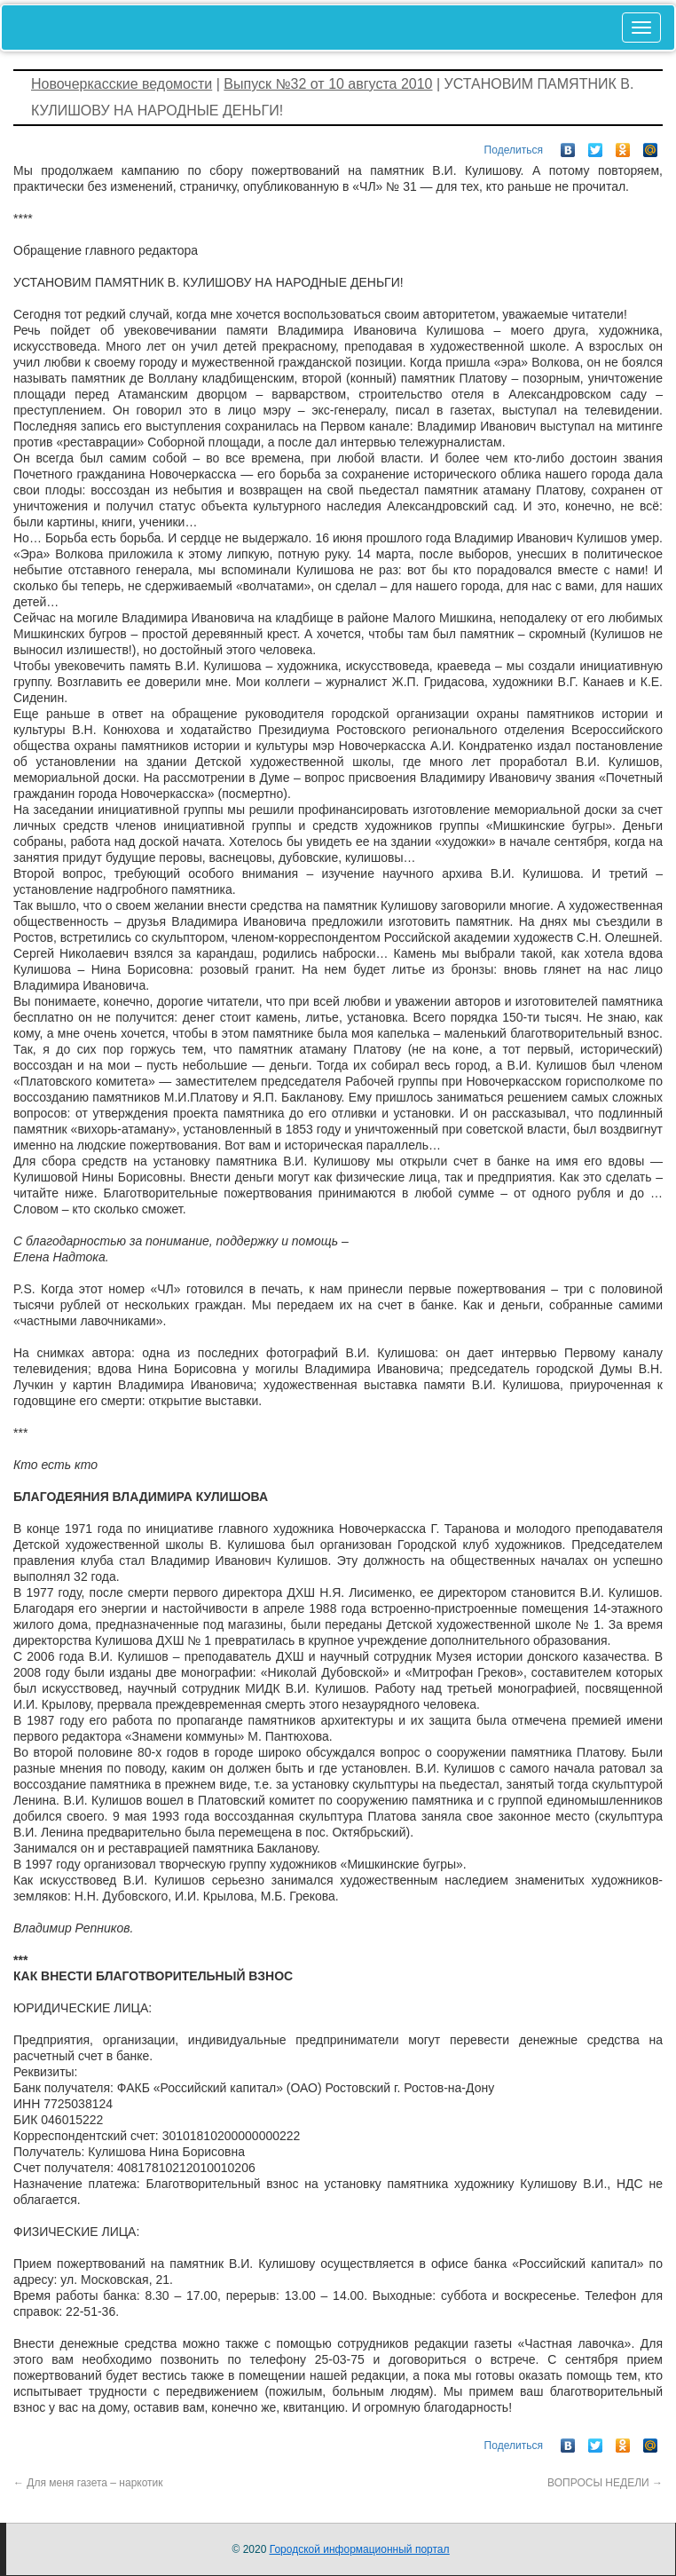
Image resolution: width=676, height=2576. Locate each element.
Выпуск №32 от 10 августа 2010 (328, 83)
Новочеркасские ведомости (121, 83)
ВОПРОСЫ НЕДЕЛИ (605, 2483)
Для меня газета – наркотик (88, 2483)
